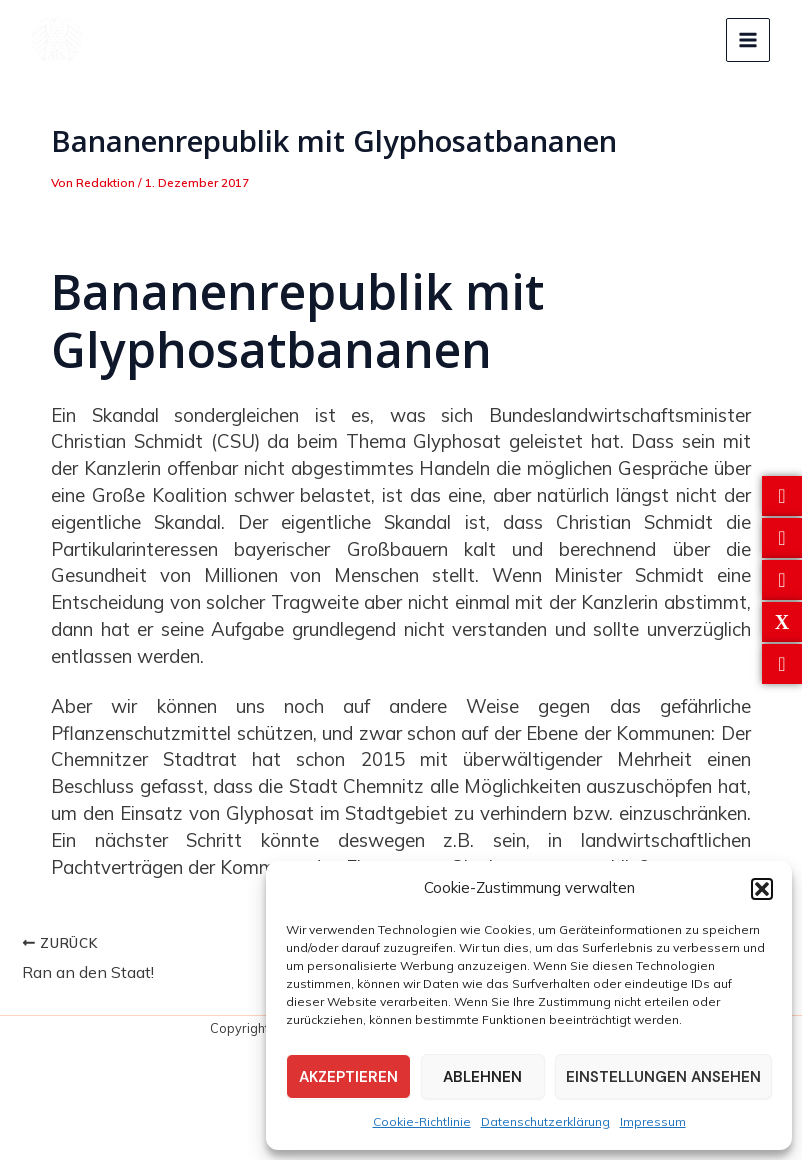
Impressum (653, 1121)
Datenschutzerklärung (545, 1121)
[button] (762, 889)
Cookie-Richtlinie (422, 1121)
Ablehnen (482, 1077)
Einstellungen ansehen (663, 1077)
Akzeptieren (348, 1077)
